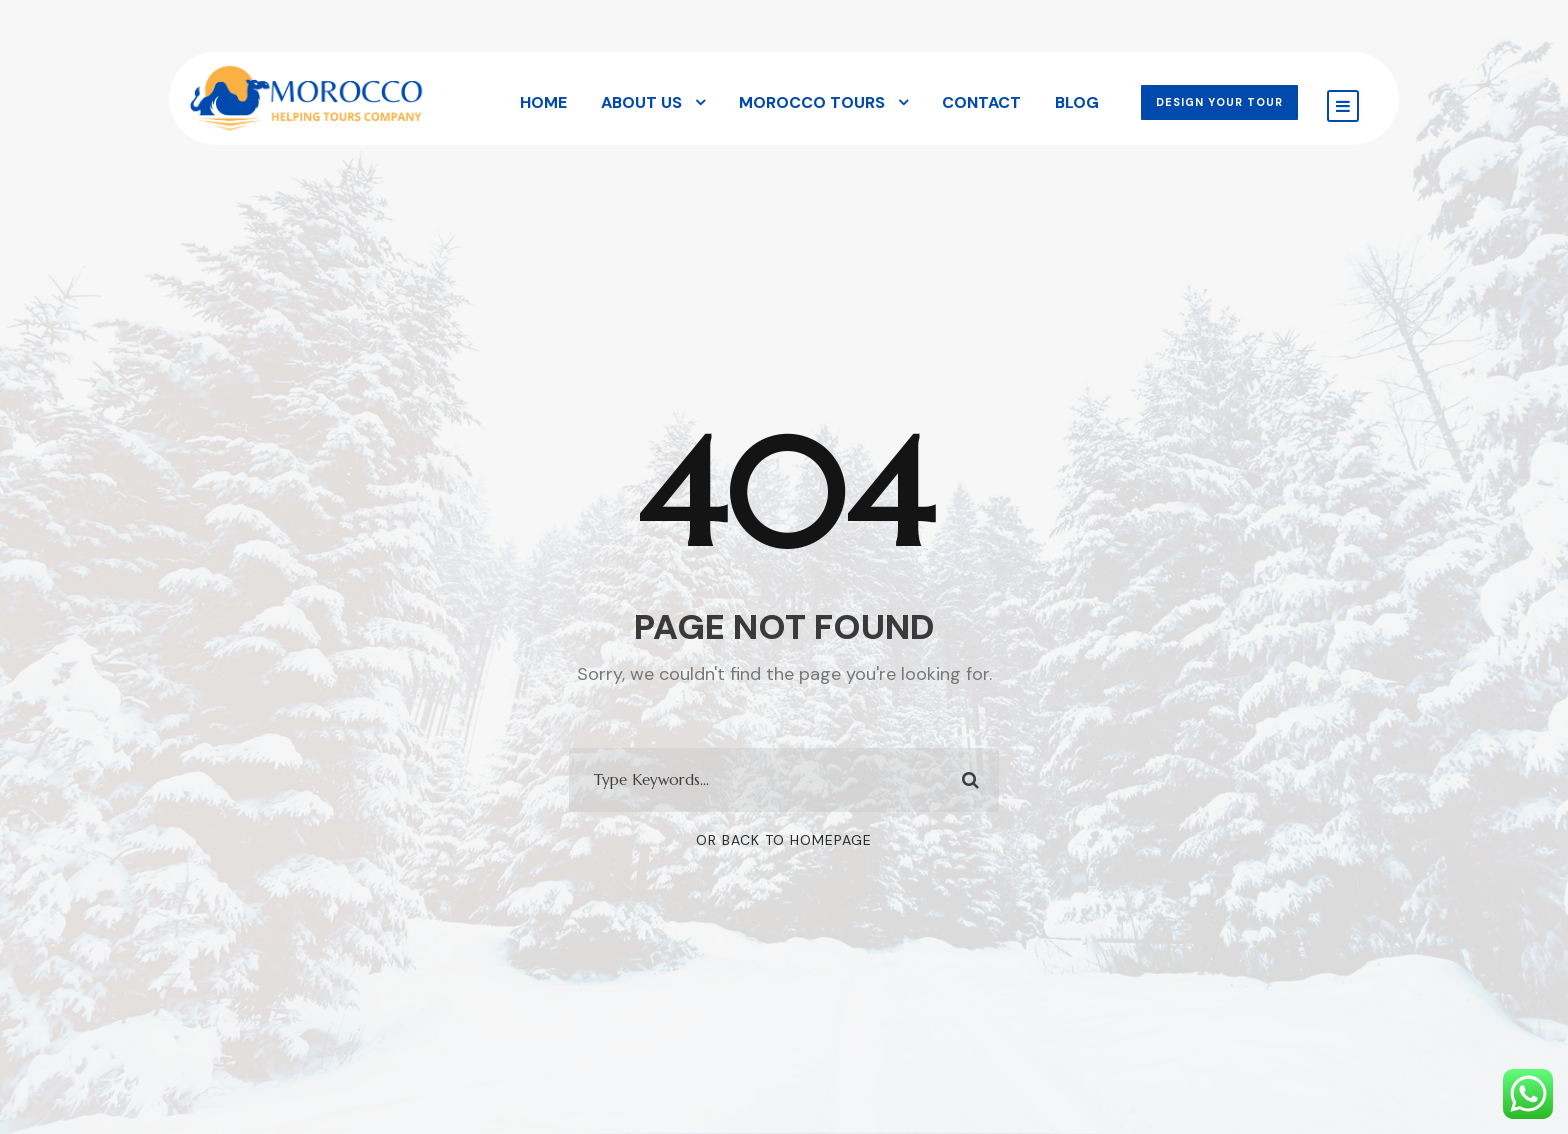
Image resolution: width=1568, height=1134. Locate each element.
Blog (1077, 102)
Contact (981, 102)
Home (543, 102)
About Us (641, 102)
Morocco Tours (812, 102)
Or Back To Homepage (784, 840)
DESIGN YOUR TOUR (1219, 102)
